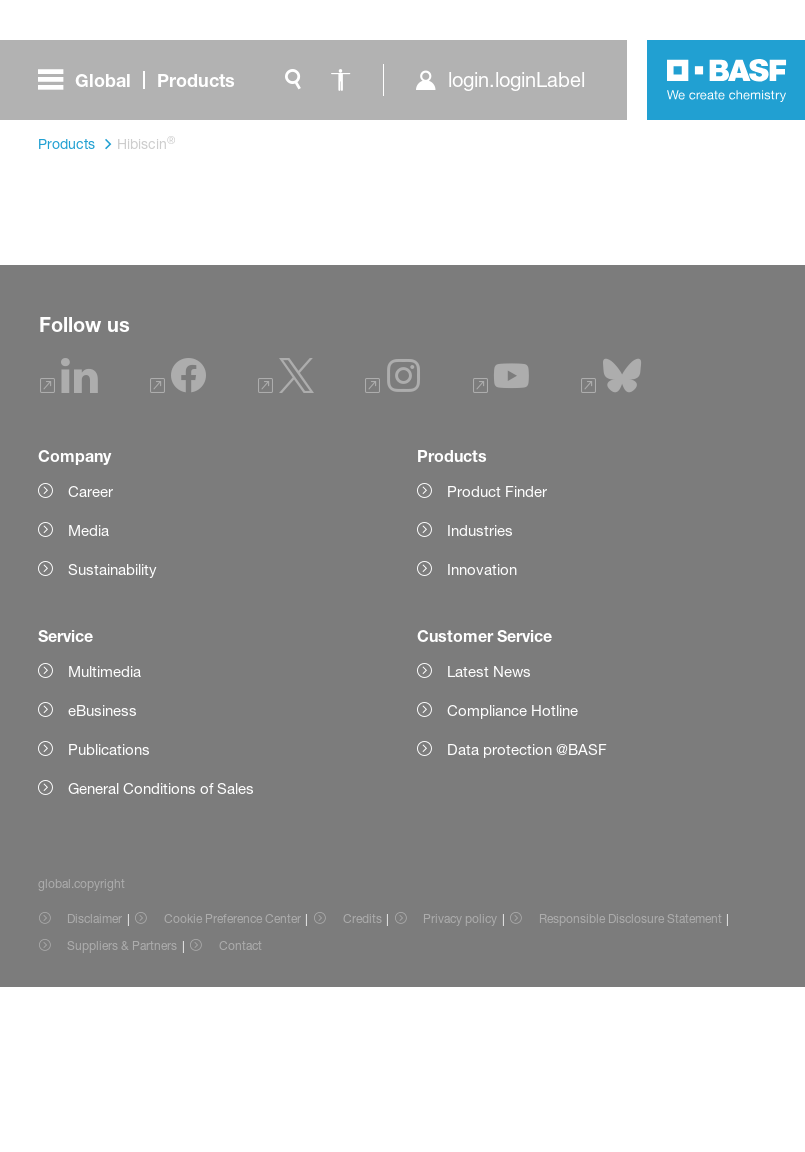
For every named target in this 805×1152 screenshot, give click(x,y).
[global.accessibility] (341, 80)
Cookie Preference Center (232, 1086)
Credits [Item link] (362, 1086)
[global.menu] (144, 80)
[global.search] (293, 80)
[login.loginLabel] (499, 80)
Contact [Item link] (240, 1113)
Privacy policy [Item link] (460, 1086)
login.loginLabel (516, 80)
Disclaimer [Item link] (94, 1086)
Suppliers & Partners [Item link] (122, 1113)
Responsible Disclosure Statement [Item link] (630, 1086)
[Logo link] (727, 80)
